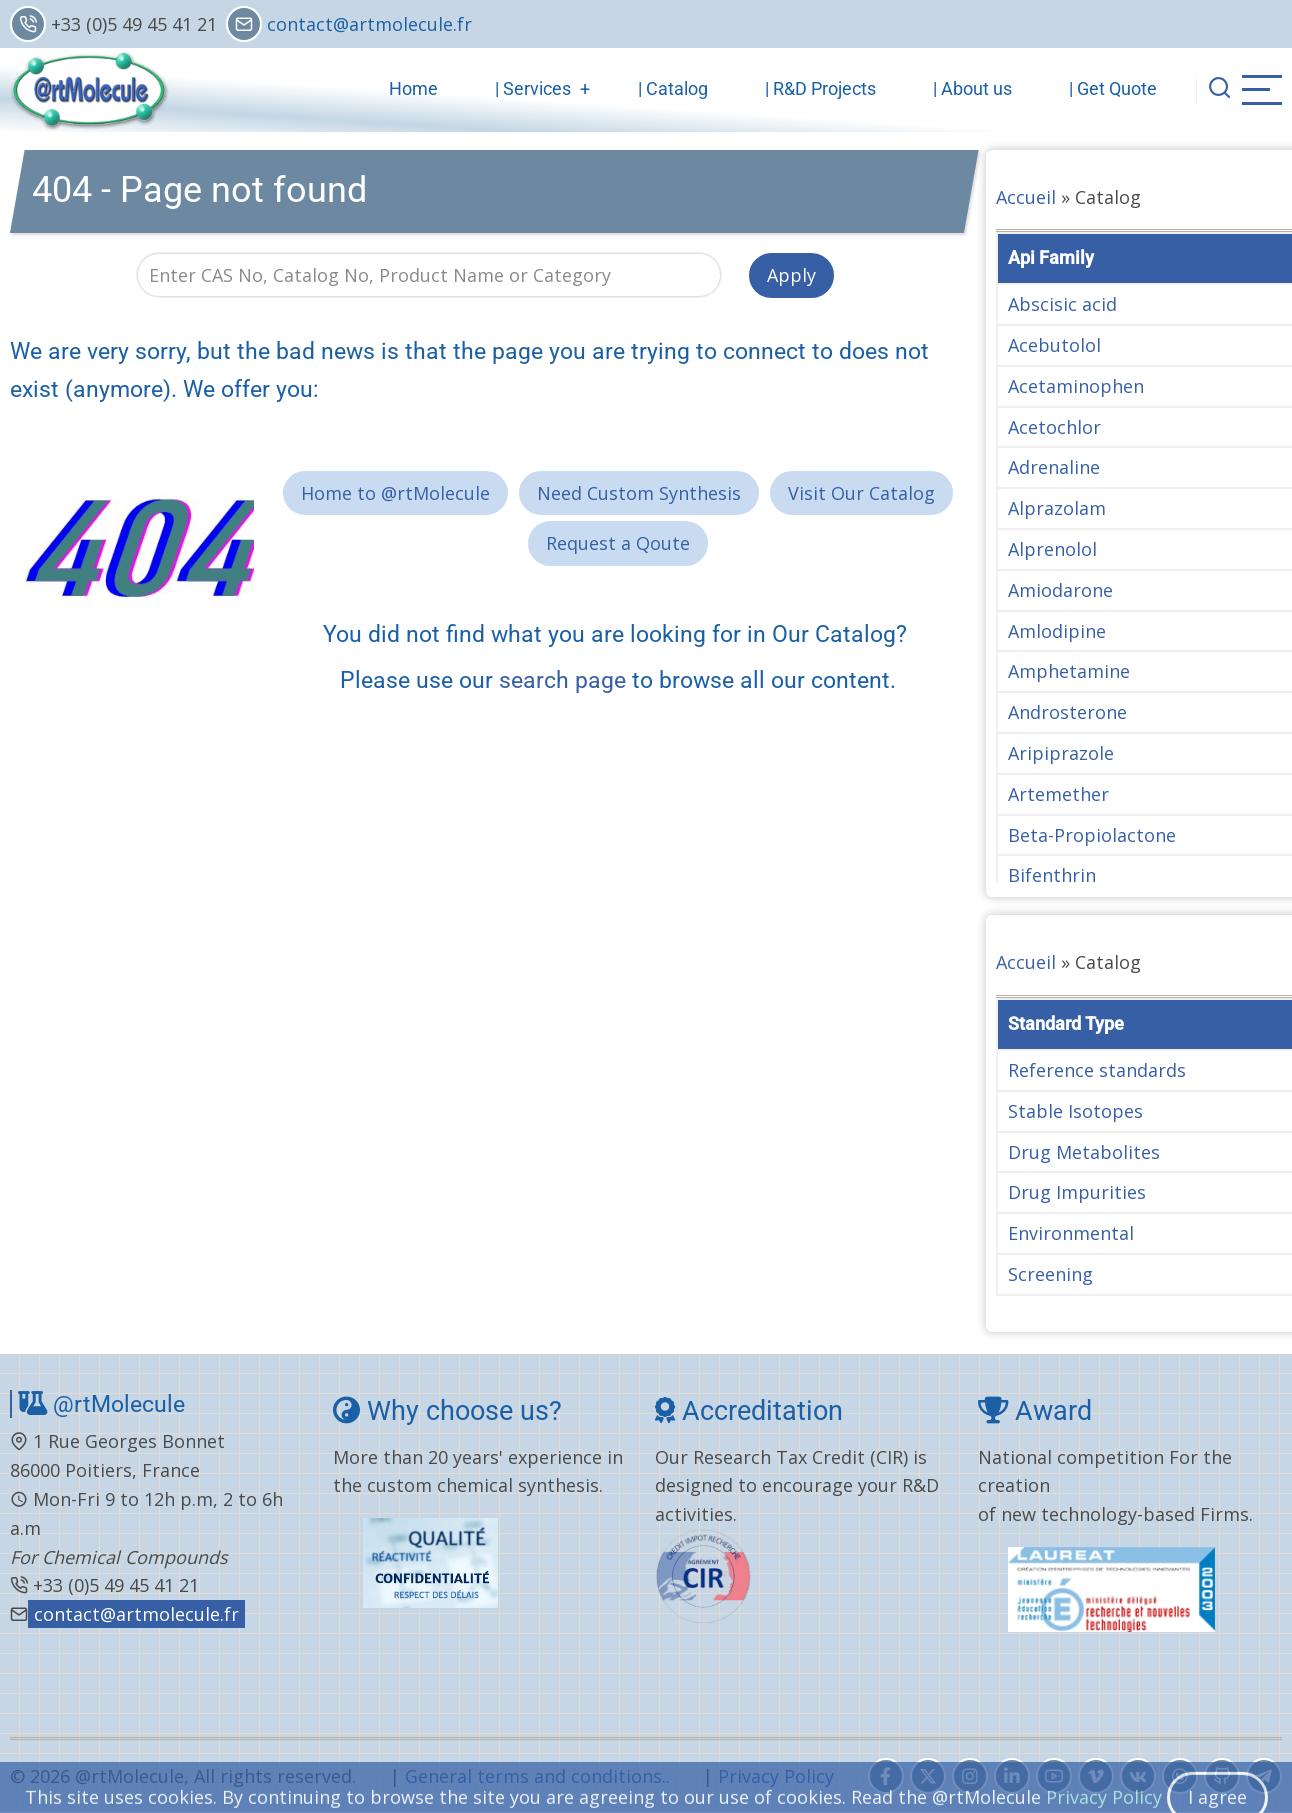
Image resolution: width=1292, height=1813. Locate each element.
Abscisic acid (1062, 304)
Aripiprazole (1061, 753)
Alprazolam (1057, 508)
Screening (1050, 1274)
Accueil (1026, 197)
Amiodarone (1060, 590)
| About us (972, 88)
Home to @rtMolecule (395, 493)
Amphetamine (1069, 671)
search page (562, 680)
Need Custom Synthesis (639, 493)
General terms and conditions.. (537, 1776)
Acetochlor (1054, 427)
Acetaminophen (1076, 386)
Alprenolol (1052, 549)
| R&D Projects (820, 88)
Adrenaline (1054, 467)
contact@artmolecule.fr (369, 24)
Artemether (1058, 794)
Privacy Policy (776, 1776)
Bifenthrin (1052, 875)
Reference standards (1097, 1070)
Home (413, 88)
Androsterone (1067, 712)
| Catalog (673, 88)
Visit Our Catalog (861, 493)
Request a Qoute (618, 543)
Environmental (1071, 1233)
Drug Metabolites (1084, 1152)
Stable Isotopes (1075, 1111)
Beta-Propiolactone (1092, 835)
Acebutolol (1054, 345)
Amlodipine (1057, 631)
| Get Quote (1113, 88)
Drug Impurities (1077, 1192)
